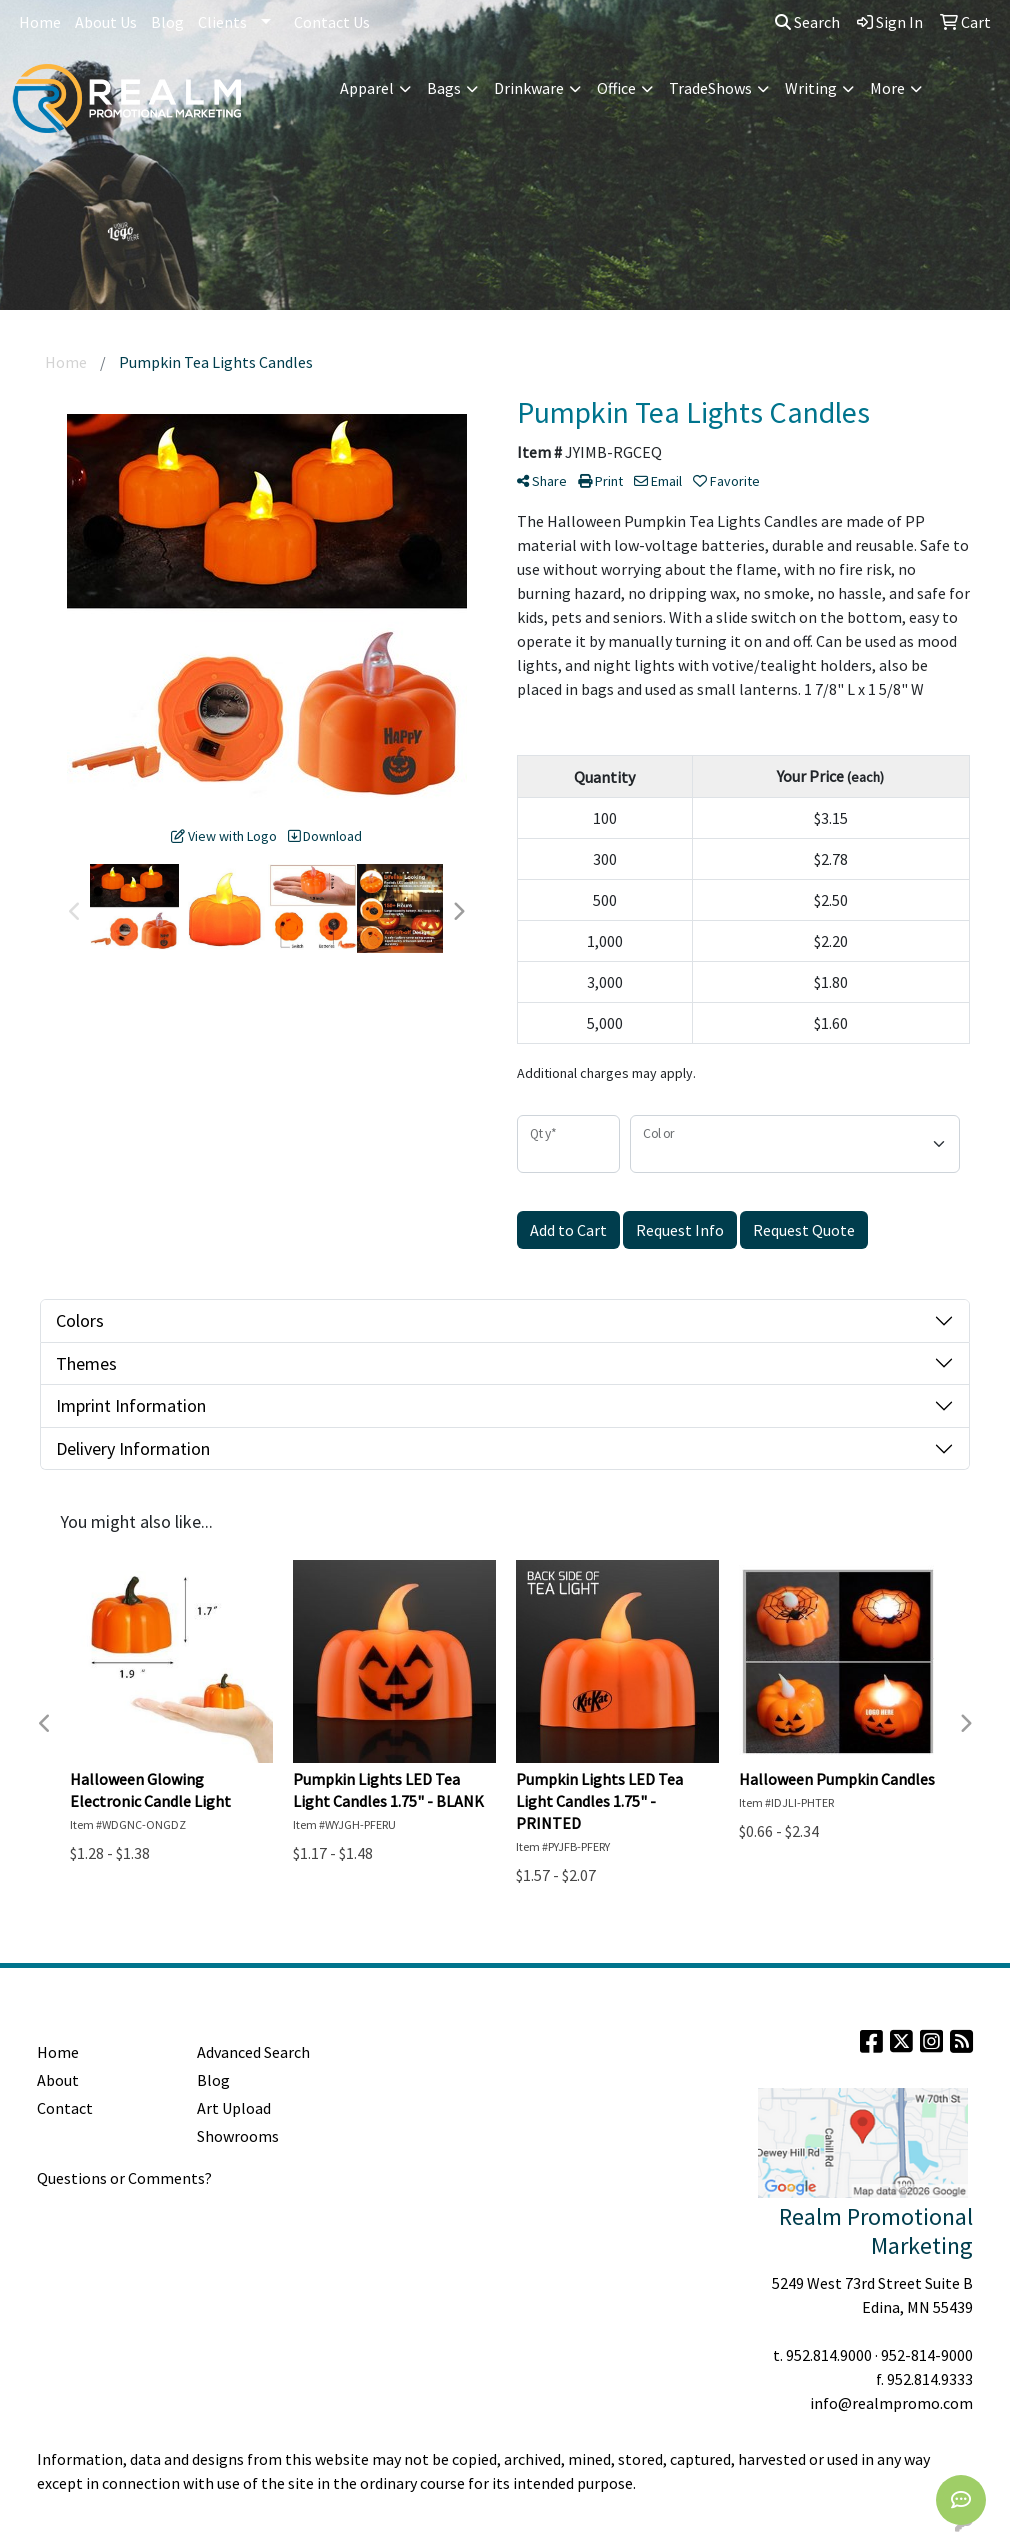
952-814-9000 (927, 2355)
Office (616, 88)
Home (40, 22)
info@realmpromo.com (891, 2403)
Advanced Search (253, 2052)
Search (807, 22)
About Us (106, 22)
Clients (222, 22)
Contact (65, 2108)
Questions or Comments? (124, 2178)
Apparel (367, 88)
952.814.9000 (829, 2355)
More (887, 88)
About (58, 2080)
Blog (167, 22)
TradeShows (710, 88)
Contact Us (332, 22)
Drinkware (529, 88)
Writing (811, 88)
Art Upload (234, 2108)
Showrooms (238, 2136)
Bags (444, 88)
